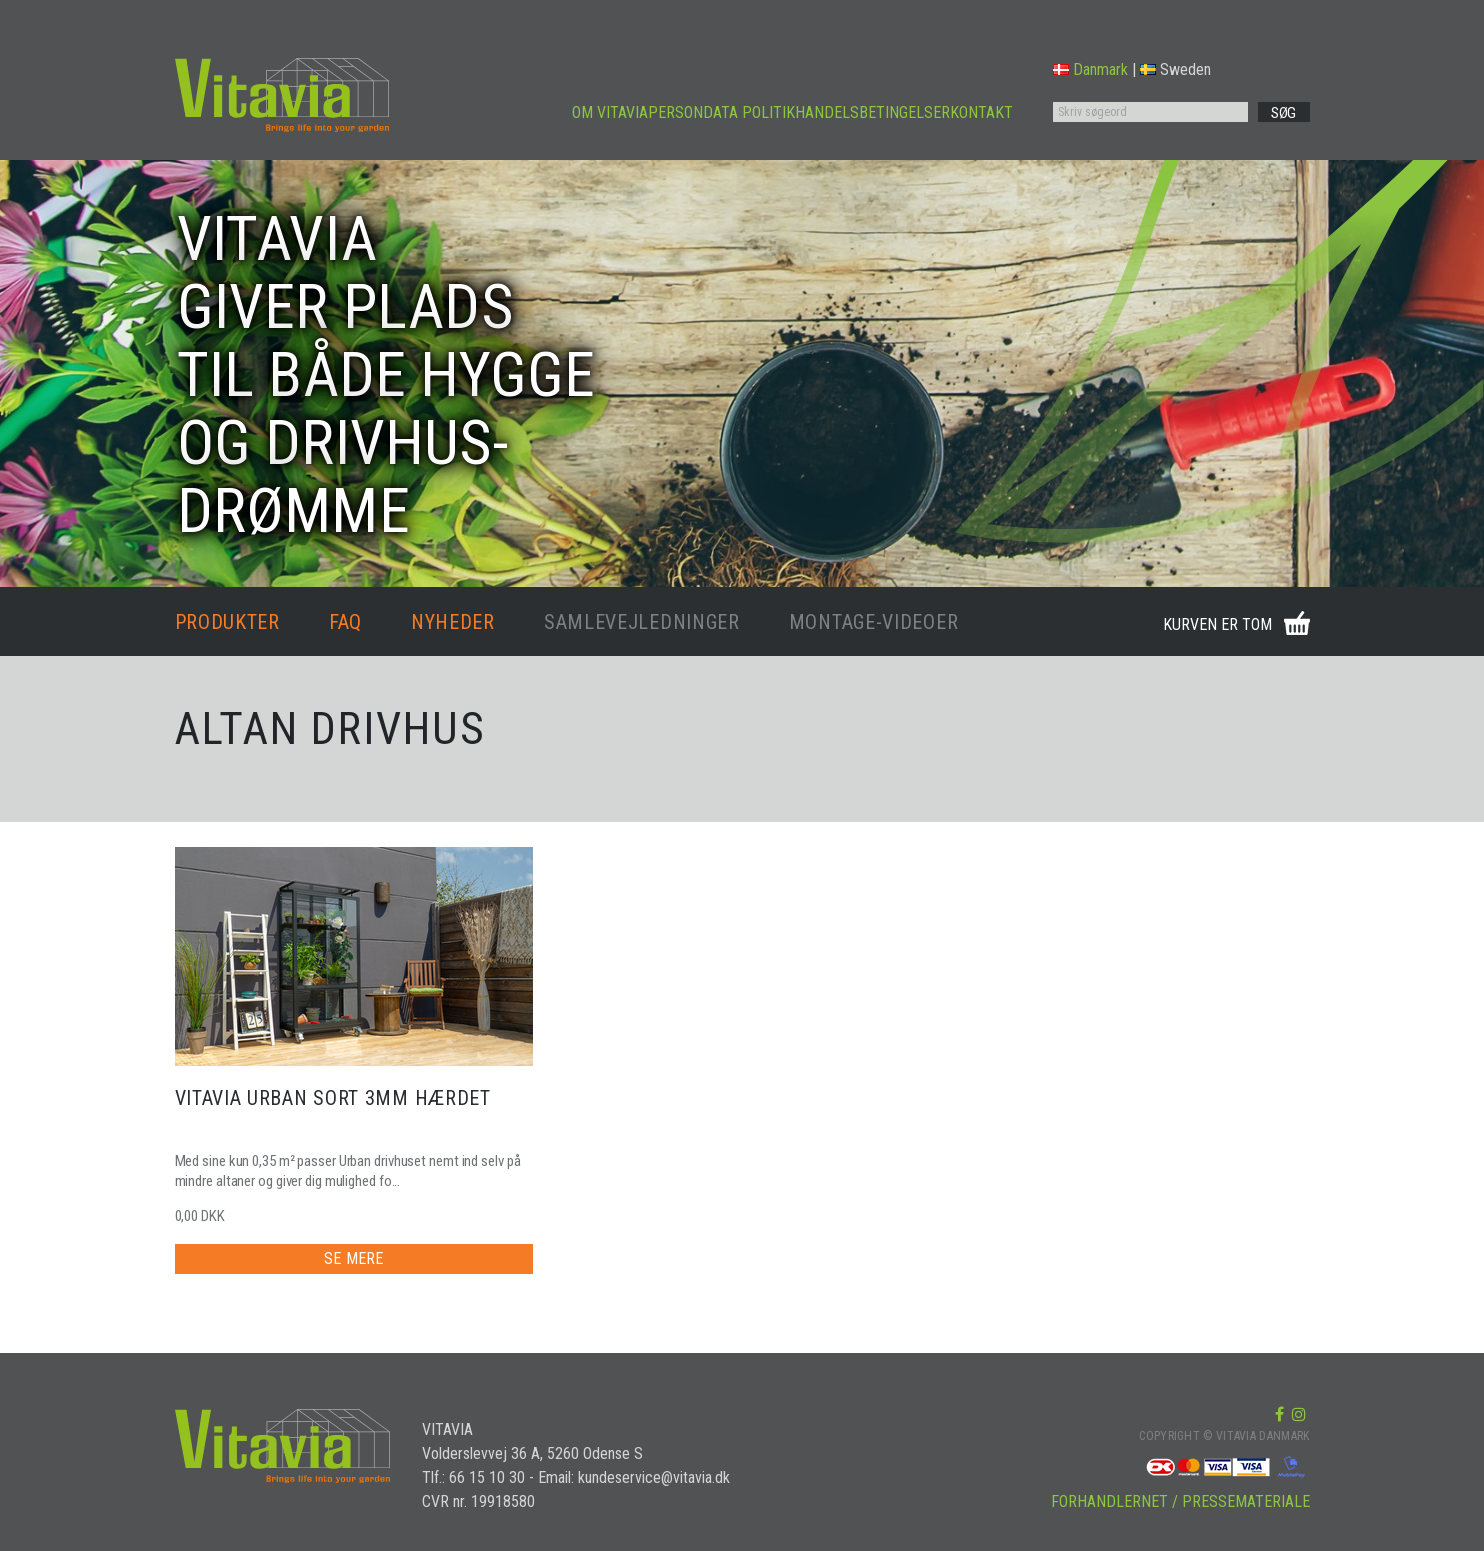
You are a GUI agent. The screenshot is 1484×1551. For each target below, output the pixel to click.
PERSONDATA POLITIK (721, 112)
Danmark (1090, 69)
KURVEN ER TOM (1217, 624)
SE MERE (353, 1258)
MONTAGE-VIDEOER (874, 622)
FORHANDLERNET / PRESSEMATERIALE (1180, 1501)
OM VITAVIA (610, 112)
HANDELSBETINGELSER (872, 112)
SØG (1283, 113)
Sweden (1175, 69)
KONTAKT (981, 112)
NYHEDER (453, 622)
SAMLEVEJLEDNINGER (642, 622)
